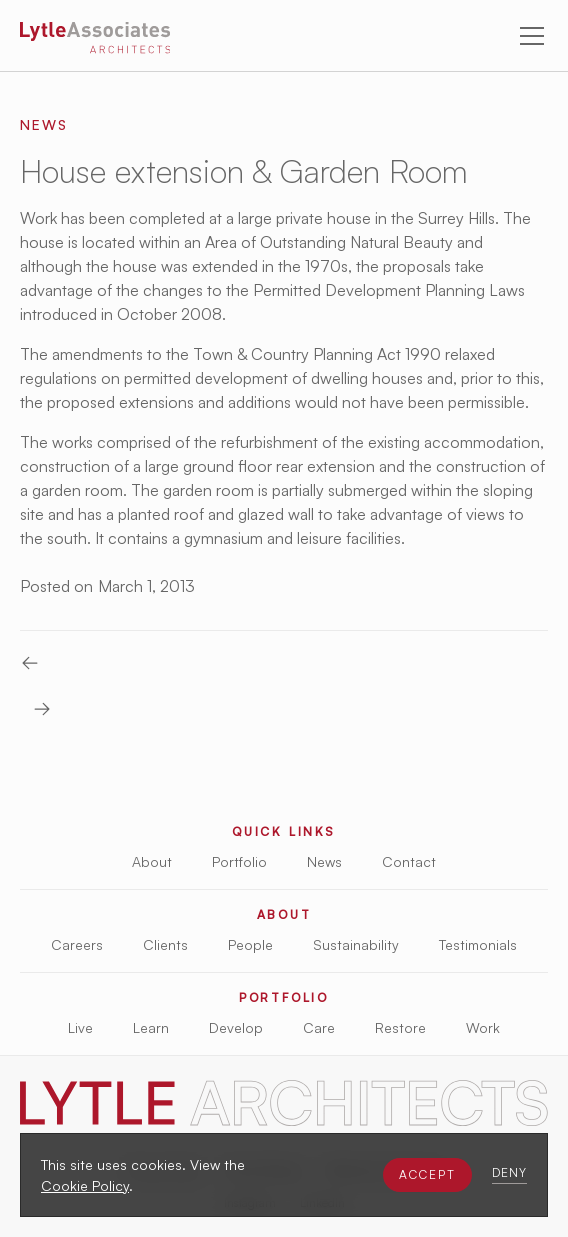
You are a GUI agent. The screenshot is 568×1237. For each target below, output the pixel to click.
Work (483, 1027)
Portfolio (239, 861)
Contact (409, 861)
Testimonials (478, 944)
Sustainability (356, 944)
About (152, 861)
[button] (427, 1175)
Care (319, 1027)
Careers (77, 944)
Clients (165, 944)
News (324, 861)
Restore (400, 1027)
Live (80, 1027)
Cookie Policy (85, 1185)
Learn (151, 1027)
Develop (236, 1027)
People (250, 944)
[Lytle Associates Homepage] (95, 41)
